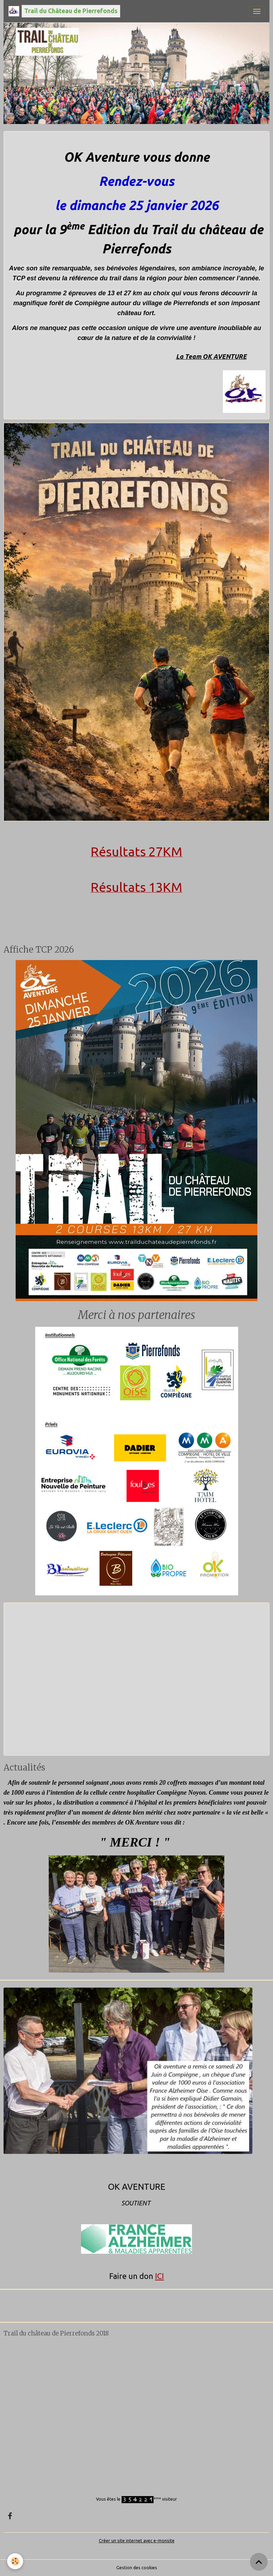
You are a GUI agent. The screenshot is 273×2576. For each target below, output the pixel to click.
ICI (159, 2275)
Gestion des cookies (136, 2567)
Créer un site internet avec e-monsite (137, 2540)
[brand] (64, 11)
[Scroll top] (259, 2562)
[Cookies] (15, 2561)
